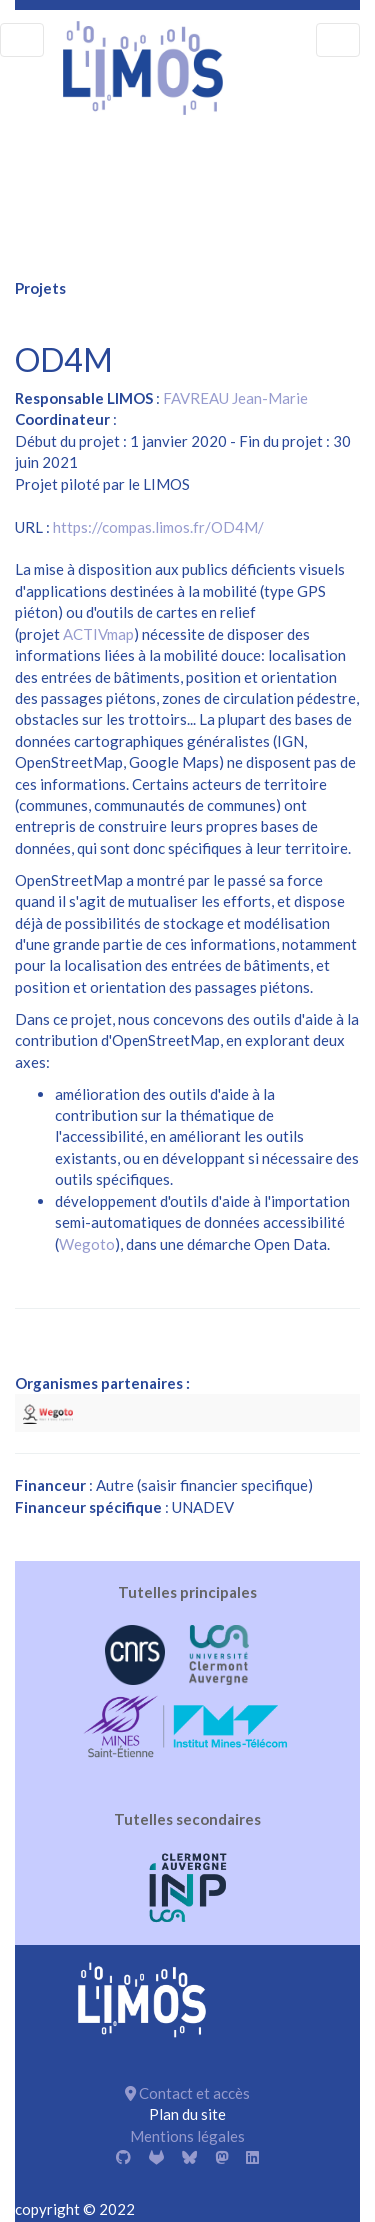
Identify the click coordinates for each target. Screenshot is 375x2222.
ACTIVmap (98, 634)
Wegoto (87, 1244)
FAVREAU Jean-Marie (235, 398)
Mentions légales (187, 2136)
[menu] (22, 40)
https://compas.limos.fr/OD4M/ (158, 527)
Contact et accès (187, 2093)
